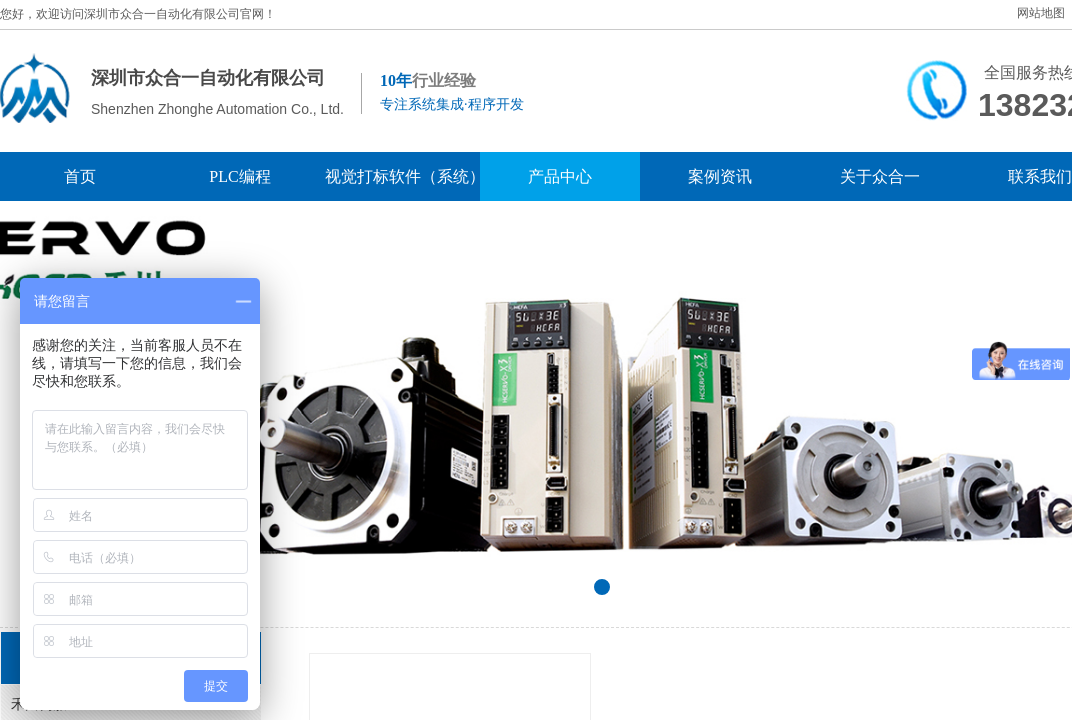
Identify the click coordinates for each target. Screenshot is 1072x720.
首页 (80, 176)
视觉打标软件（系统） (400, 176)
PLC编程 (239, 176)
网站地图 (1041, 13)
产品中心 (560, 176)
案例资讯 (720, 176)
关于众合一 (880, 176)
